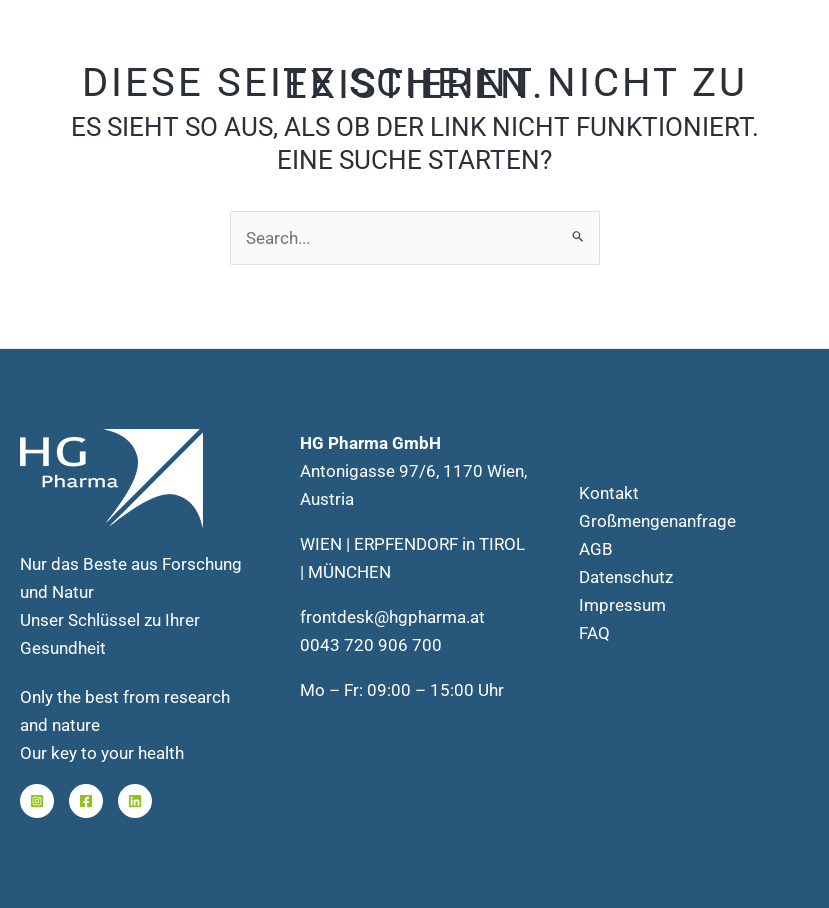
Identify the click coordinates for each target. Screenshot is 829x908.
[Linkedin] (135, 801)
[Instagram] (37, 801)
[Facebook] (86, 801)
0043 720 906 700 (371, 645)
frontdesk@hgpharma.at (392, 617)
